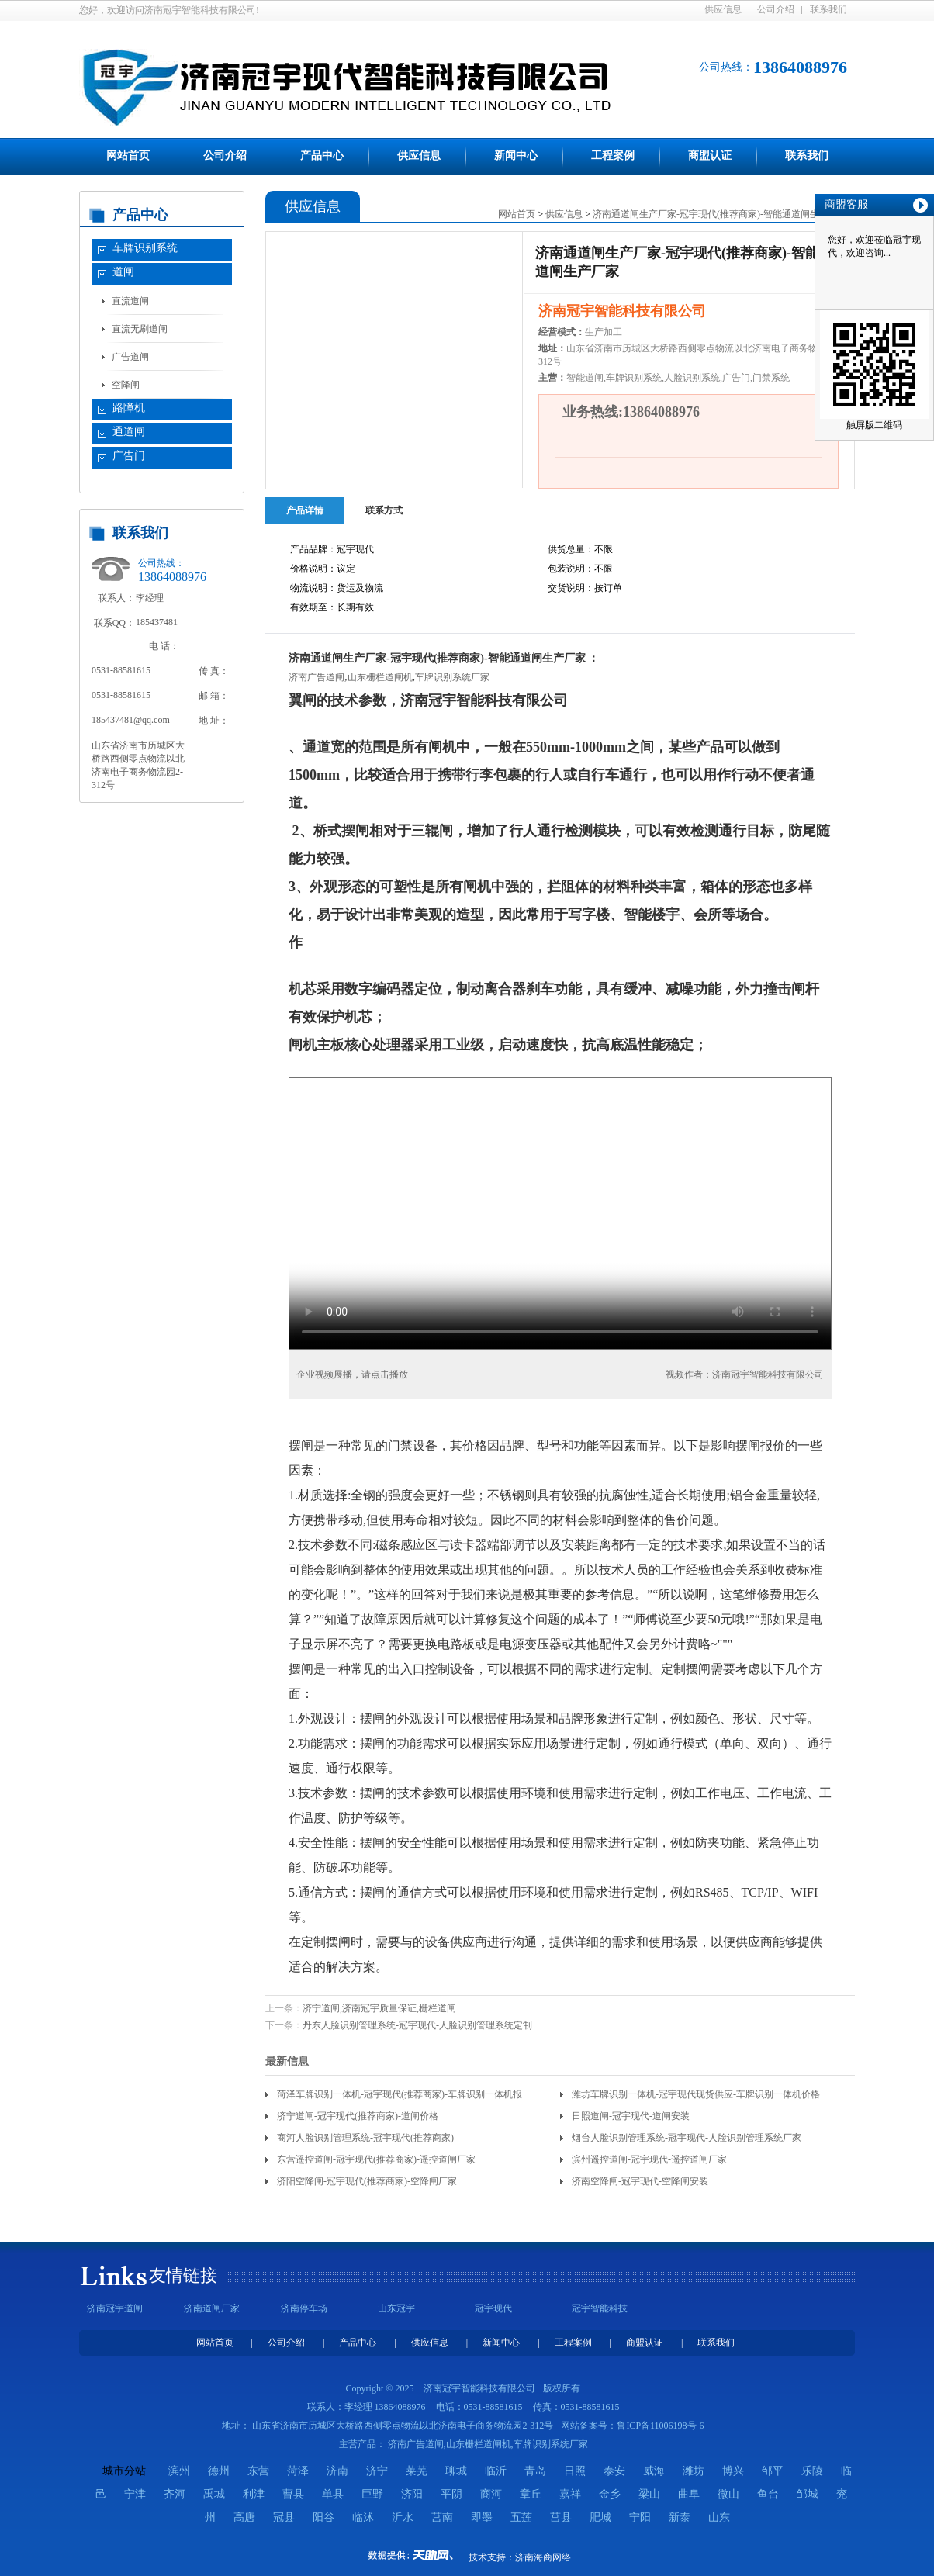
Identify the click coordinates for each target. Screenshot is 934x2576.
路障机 (128, 407)
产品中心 (322, 155)
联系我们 (828, 9)
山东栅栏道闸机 (380, 677)
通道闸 (128, 431)
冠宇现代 (493, 2308)
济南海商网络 (543, 2557)
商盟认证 (710, 155)
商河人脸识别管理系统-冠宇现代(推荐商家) (365, 2137)
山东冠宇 (396, 2308)
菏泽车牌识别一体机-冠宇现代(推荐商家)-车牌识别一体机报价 (399, 2097)
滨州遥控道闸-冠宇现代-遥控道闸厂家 (649, 2159)
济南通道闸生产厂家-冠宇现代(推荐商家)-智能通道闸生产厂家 (720, 214)
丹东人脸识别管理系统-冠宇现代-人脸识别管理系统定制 (417, 2025)
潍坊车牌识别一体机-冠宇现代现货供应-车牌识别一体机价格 (696, 2094)
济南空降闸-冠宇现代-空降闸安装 (640, 2181)
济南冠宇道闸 (115, 2308)
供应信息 (723, 9)
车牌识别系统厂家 (452, 677)
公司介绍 (775, 9)
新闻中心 (516, 155)
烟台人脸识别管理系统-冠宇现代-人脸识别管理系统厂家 (686, 2137)
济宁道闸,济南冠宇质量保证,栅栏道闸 (379, 2008)
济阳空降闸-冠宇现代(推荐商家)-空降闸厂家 (367, 2181)
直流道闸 (130, 301)
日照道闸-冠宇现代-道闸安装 (631, 2116)
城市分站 (124, 2471)
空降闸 (126, 384)
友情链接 (183, 2275)
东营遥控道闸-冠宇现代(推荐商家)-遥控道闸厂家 (376, 2159)
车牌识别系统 (145, 248)
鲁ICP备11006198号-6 (660, 2425)
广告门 (128, 456)
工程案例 (613, 155)
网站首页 (128, 155)
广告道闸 (130, 356)
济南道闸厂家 (212, 2308)
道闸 (123, 272)
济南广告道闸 (316, 677)
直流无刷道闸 (140, 328)
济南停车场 (304, 2308)
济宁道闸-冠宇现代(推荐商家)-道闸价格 (357, 2116)
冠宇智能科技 (600, 2308)
